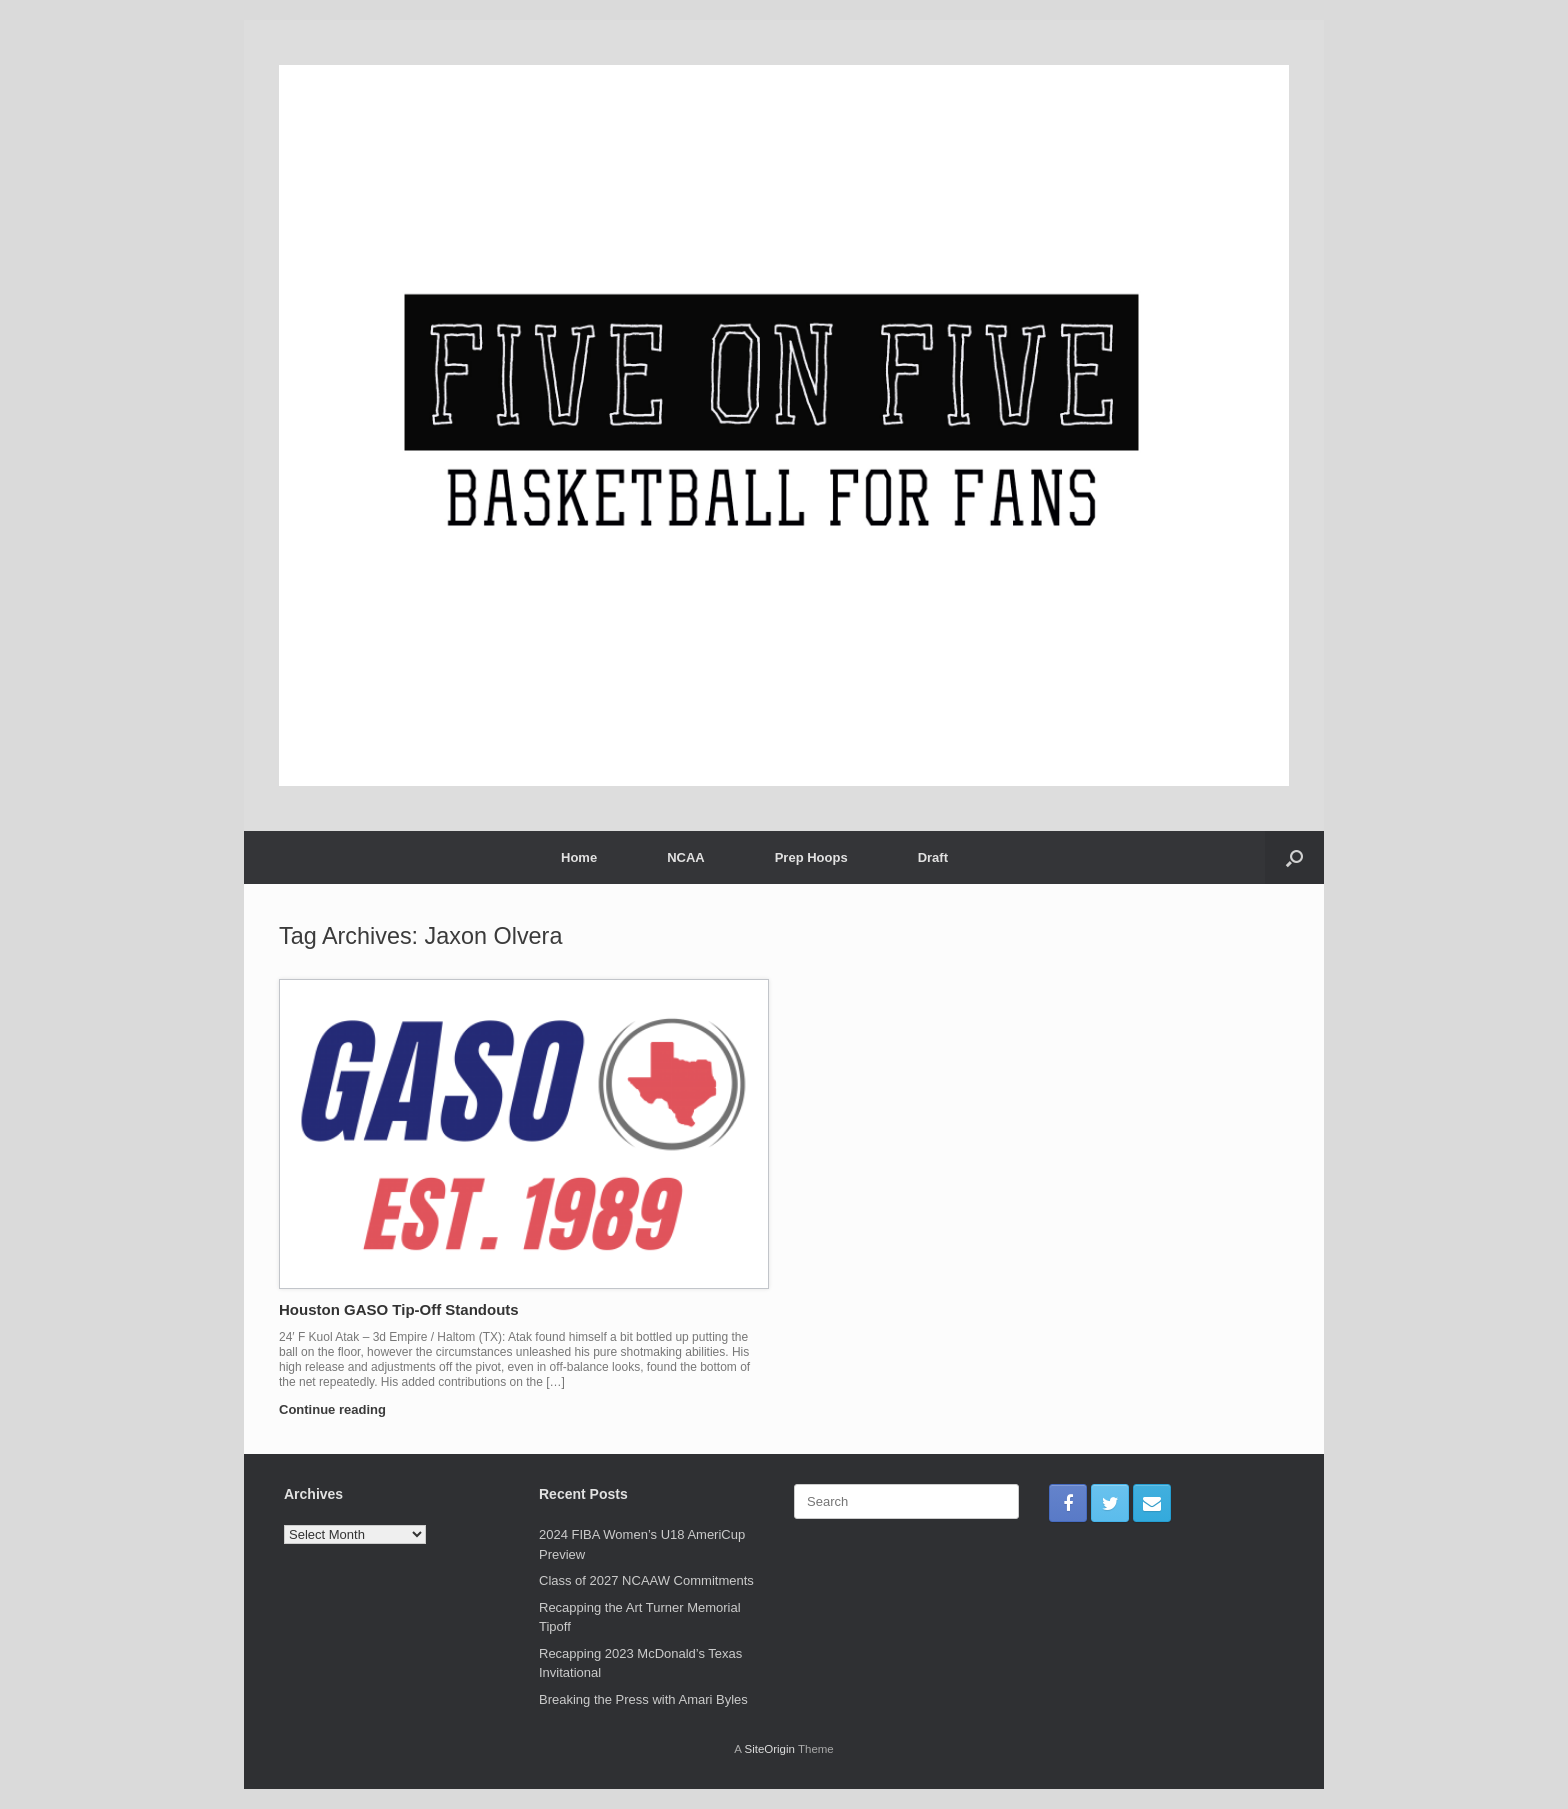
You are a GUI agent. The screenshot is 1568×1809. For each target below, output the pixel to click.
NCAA (686, 857)
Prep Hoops (811, 857)
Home (579, 857)
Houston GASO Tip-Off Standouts (399, 1309)
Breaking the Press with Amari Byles (643, 1699)
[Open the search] (1294, 857)
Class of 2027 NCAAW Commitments (646, 1580)
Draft (933, 857)
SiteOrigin (769, 1749)
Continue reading (338, 1409)
